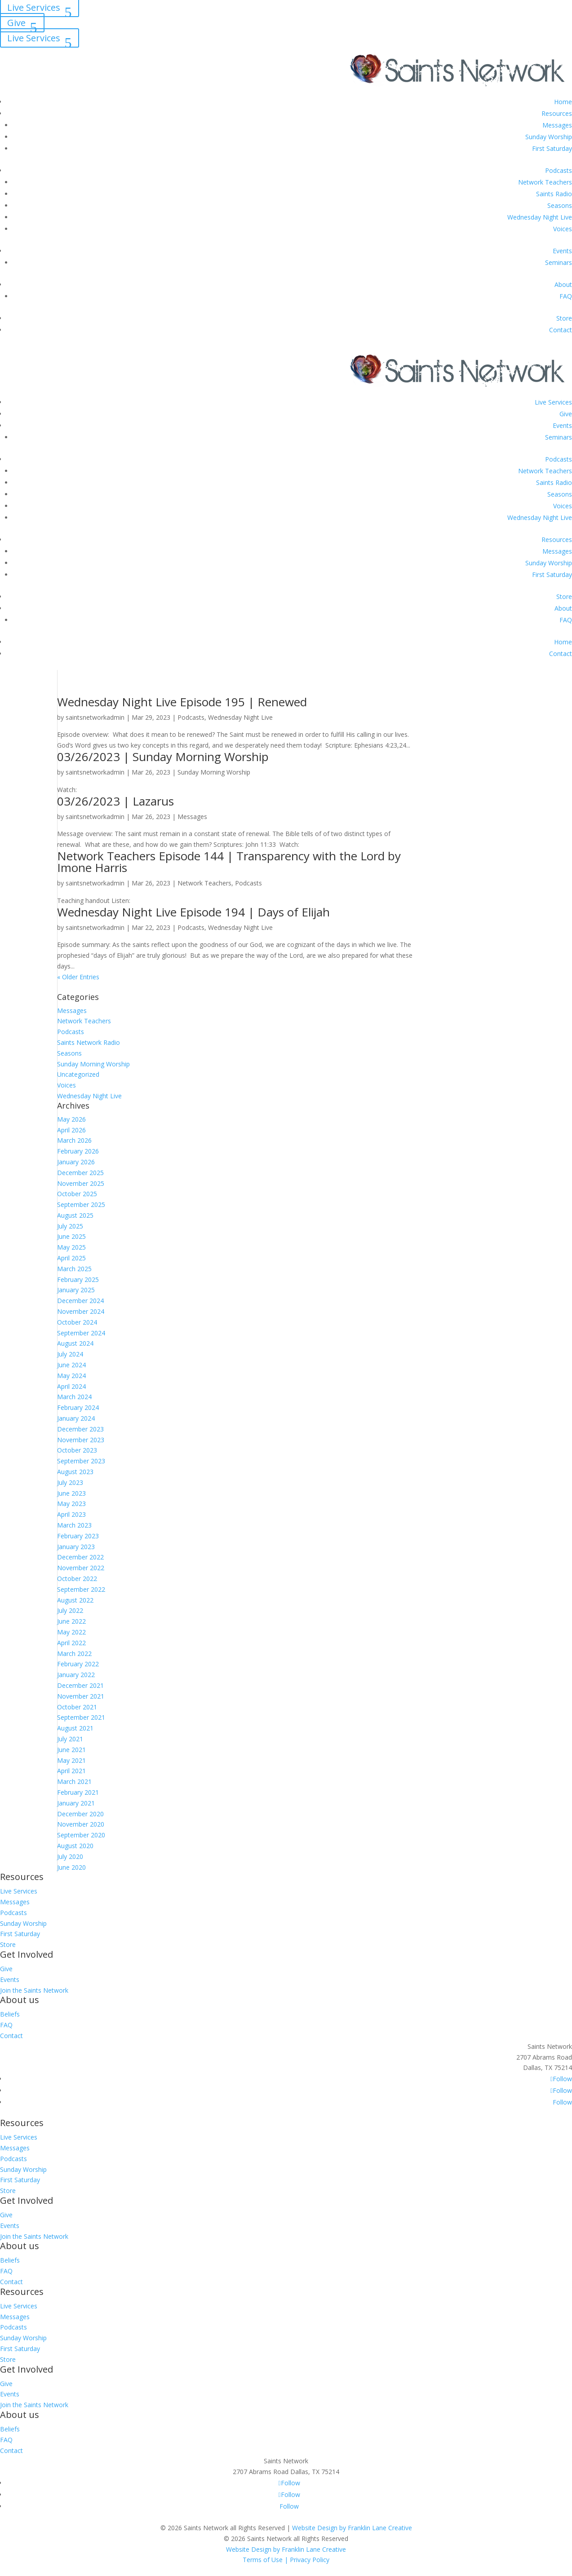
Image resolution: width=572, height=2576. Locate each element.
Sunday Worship (548, 136)
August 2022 (75, 1600)
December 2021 (80, 1685)
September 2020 (81, 1835)
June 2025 (71, 1236)
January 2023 (76, 1546)
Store (564, 318)
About (563, 284)
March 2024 (74, 1396)
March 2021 (74, 1781)
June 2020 (71, 1867)
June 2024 (71, 1365)
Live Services (33, 38)
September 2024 (81, 1333)
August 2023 (75, 1471)
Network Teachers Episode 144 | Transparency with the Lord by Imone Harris (229, 862)
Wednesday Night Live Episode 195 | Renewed (182, 702)
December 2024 (80, 1300)
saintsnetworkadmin (95, 717)
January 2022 (76, 1674)
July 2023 (70, 1482)
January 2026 (76, 1162)
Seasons (559, 205)
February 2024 (78, 1407)
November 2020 (80, 1824)
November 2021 (80, 1696)
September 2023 (81, 1461)
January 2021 (76, 1803)
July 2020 (70, 1856)
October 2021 (77, 1707)
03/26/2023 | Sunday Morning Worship (163, 757)
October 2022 (77, 1578)
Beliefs (10, 2014)
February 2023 (78, 1536)
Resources (556, 113)
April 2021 (71, 1770)
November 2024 (80, 1311)
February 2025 (78, 1279)
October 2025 (77, 1193)
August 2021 (75, 1728)
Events (562, 251)
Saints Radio (554, 193)
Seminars (558, 262)
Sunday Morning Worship (213, 772)
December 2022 (80, 1557)
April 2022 (71, 1642)
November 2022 (80, 1567)
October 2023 (77, 1450)
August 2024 (75, 1343)
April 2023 (71, 1514)
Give (16, 23)
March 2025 (74, 1268)
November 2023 (80, 1440)
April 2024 (71, 1386)
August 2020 (75, 1845)
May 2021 (71, 1760)
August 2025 (75, 1215)
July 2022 (70, 1610)
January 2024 (76, 1418)
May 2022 (71, 1632)
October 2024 (77, 1322)
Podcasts (558, 170)
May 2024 (71, 1375)
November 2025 (80, 1183)
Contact (560, 330)
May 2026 (71, 1119)
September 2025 (81, 1204)
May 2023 (71, 1503)
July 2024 (70, 1354)
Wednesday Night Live (539, 217)
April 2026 (71, 1130)
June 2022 (71, 1621)
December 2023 (80, 1429)
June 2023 (71, 1493)
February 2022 (78, 1664)
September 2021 (81, 1717)
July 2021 (70, 1739)
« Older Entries (78, 977)
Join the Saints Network (34, 1990)
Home (563, 101)
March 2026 (74, 1140)
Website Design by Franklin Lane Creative (352, 2527)
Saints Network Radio (88, 1042)
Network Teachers (545, 182)
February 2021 (78, 1792)
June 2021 (71, 1749)
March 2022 (74, 1653)
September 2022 (81, 1589)
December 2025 (80, 1172)
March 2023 (74, 1525)
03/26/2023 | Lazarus (115, 801)
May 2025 (71, 1247)
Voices (562, 229)
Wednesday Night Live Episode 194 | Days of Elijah (193, 912)
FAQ (565, 296)
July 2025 (70, 1226)
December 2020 (80, 1814)
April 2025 (71, 1258)
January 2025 (76, 1290)
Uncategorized (78, 1074)
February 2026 (78, 1151)
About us (19, 2000)
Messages (557, 125)
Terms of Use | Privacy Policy (286, 2559)
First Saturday (552, 148)
